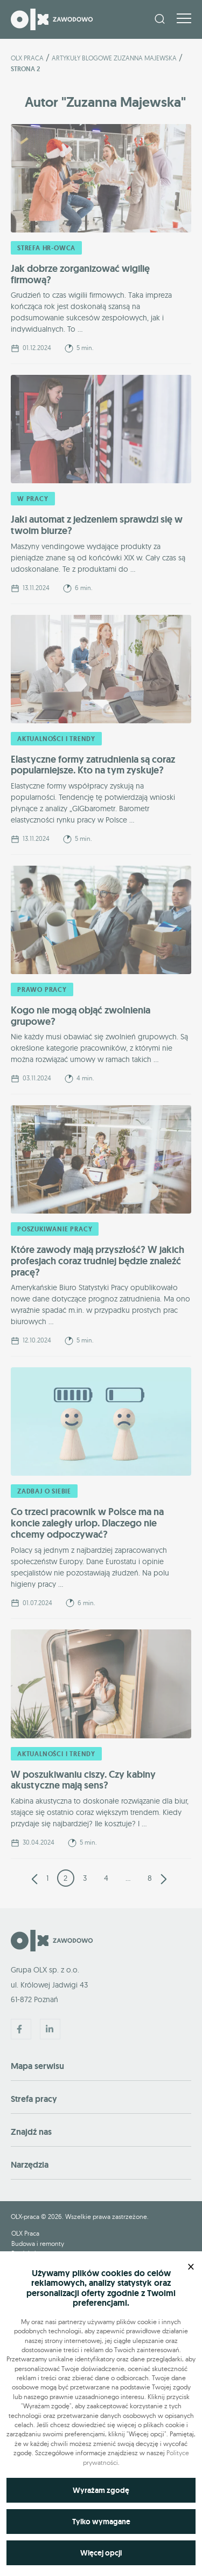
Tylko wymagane (101, 2521)
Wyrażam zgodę (101, 2490)
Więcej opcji (101, 2553)
